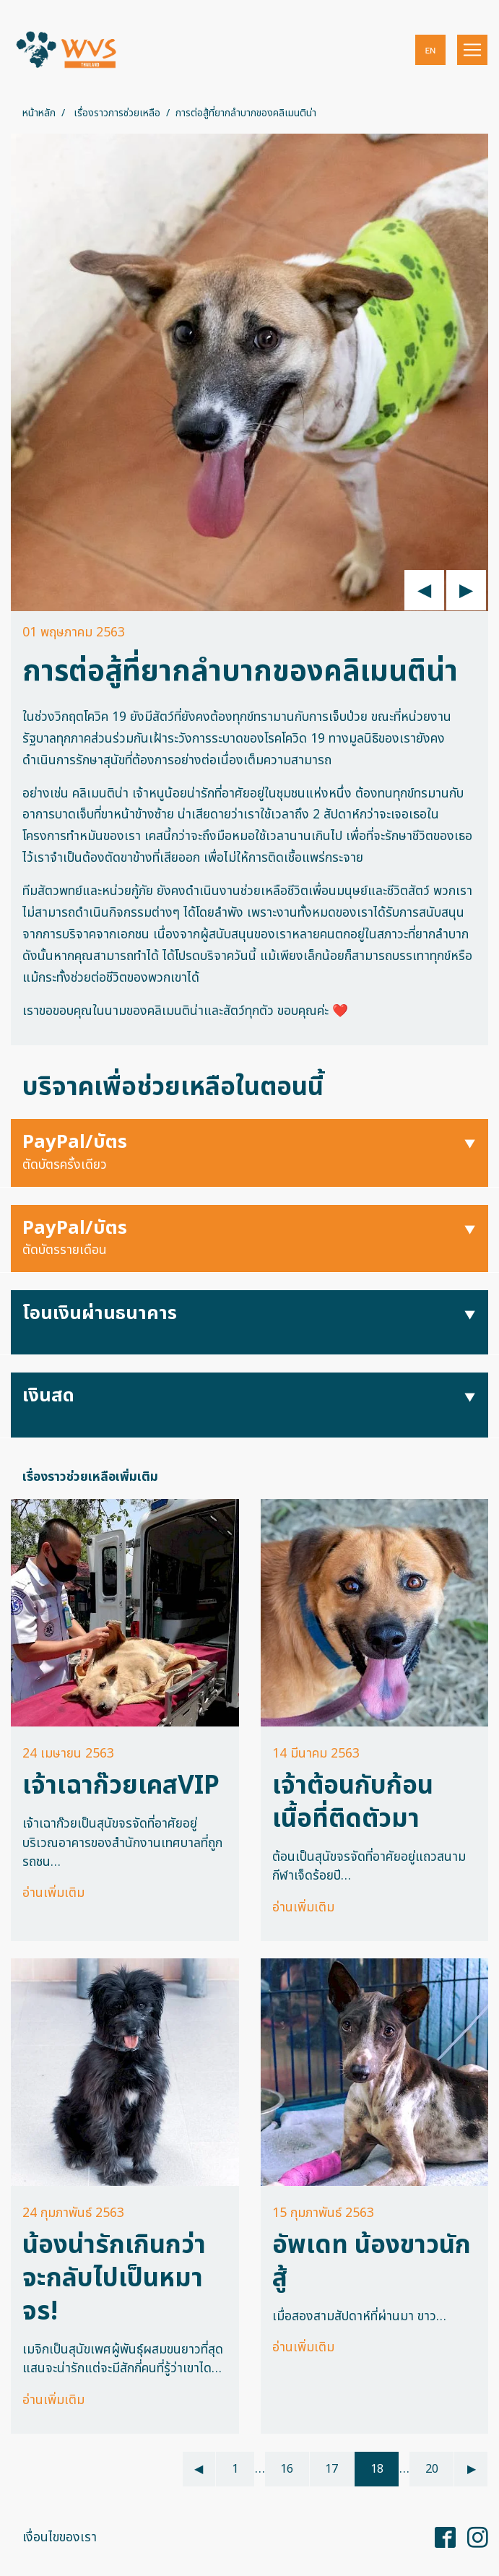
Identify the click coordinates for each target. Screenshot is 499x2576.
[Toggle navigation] (472, 50)
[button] (430, 50)
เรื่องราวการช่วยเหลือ (117, 113)
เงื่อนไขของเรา (59, 2537)
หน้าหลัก (39, 113)
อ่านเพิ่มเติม (53, 1893)
